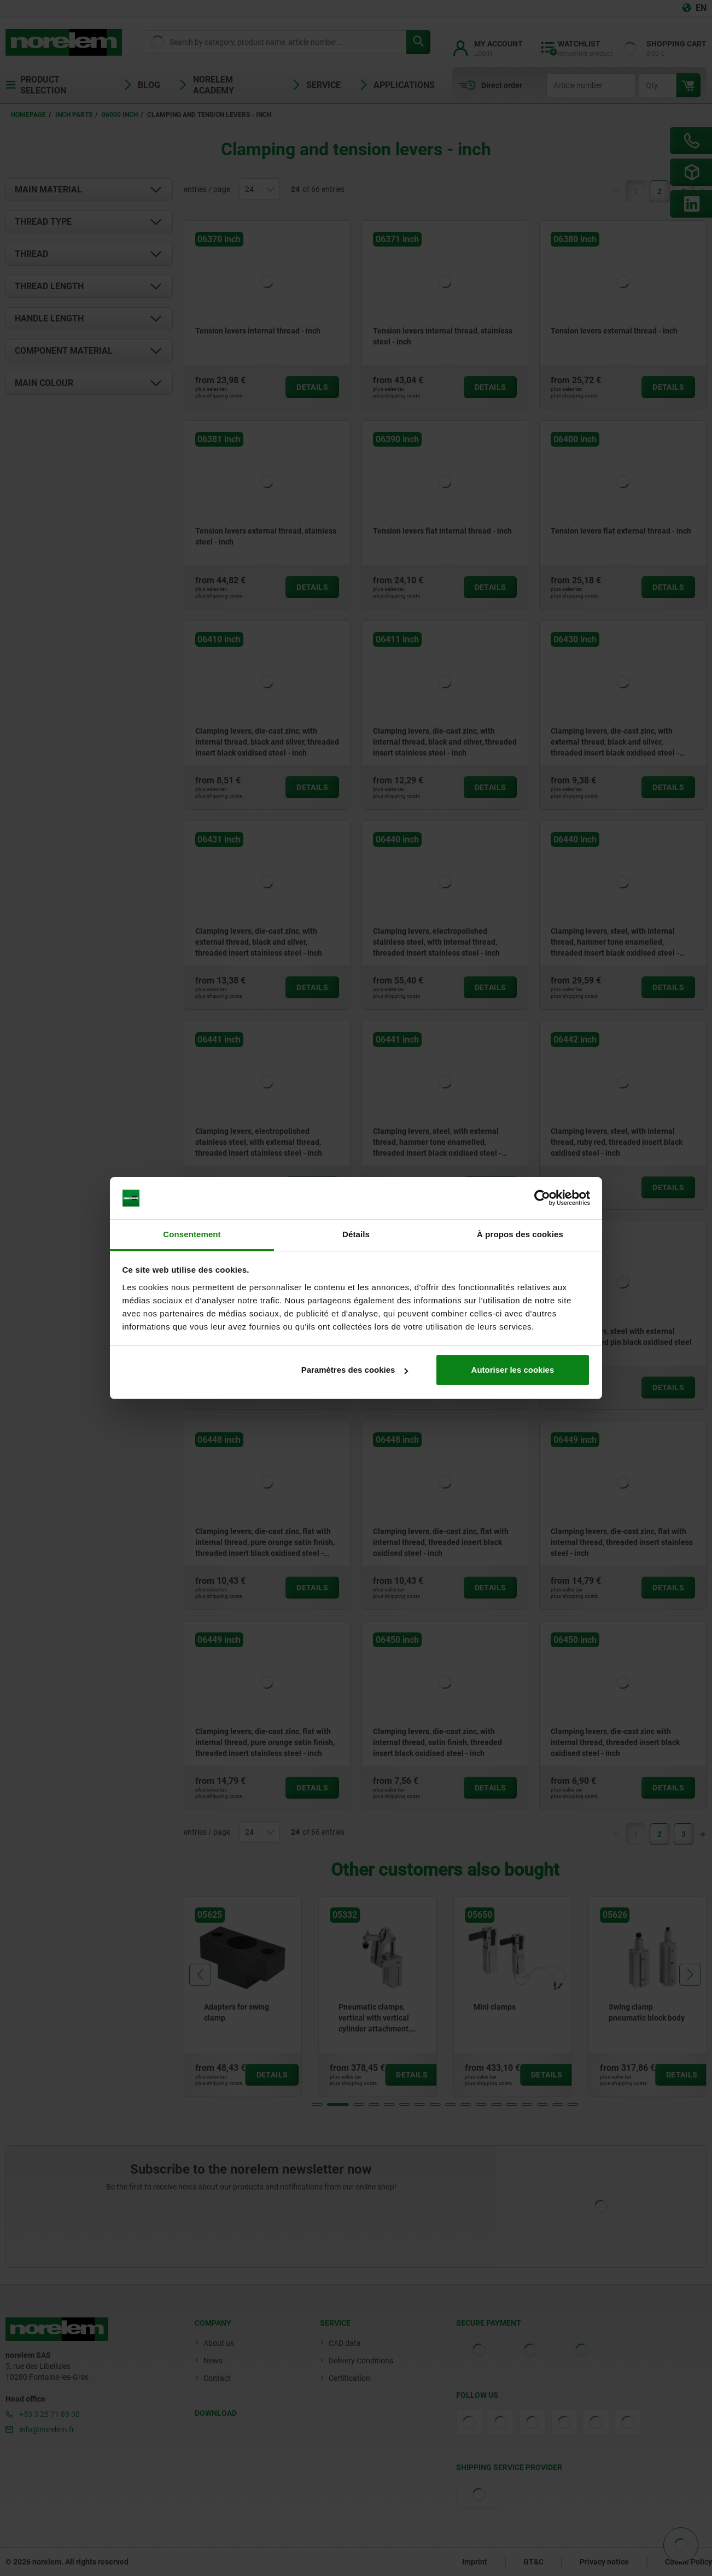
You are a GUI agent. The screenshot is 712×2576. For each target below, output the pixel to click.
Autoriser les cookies (513, 1369)
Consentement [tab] (191, 1234)
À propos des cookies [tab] (520, 1234)
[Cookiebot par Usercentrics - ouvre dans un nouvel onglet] (542, 1198)
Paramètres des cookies (354, 1369)
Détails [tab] (356, 1234)
